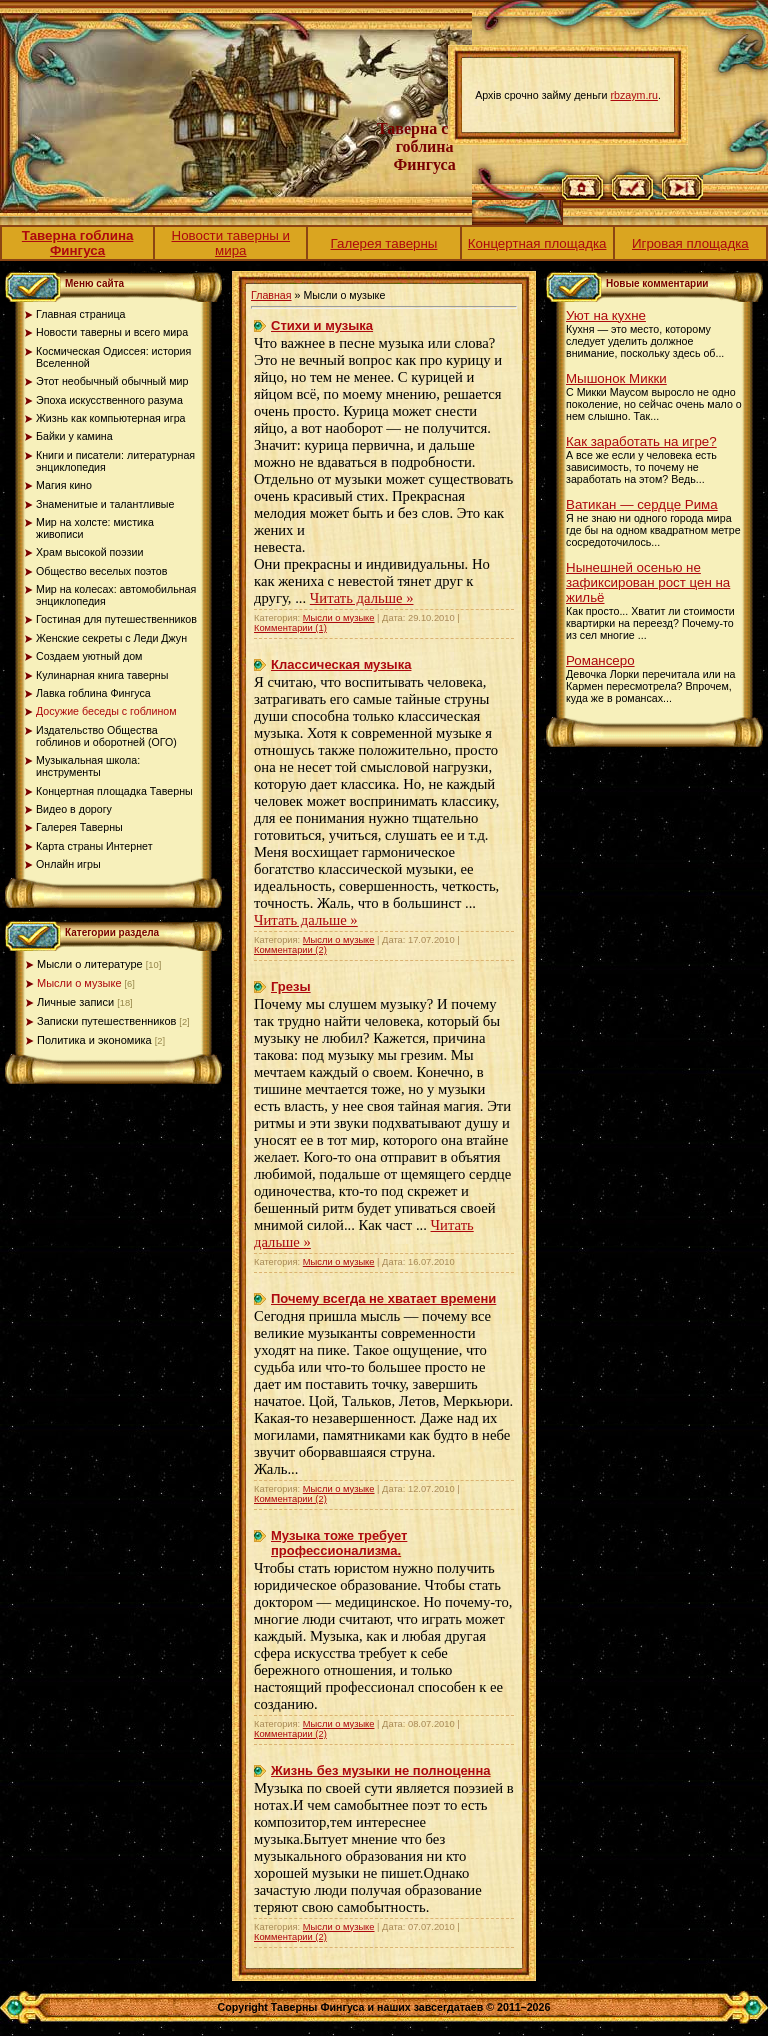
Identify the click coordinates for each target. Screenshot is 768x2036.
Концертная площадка (537, 243)
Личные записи (75, 1002)
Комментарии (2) (290, 950)
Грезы (291, 986)
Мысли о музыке (79, 983)
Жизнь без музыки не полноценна (381, 1770)
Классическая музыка (341, 664)
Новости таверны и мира (231, 243)
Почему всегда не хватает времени (383, 1298)
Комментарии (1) (290, 628)
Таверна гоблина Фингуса (78, 243)
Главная (271, 295)
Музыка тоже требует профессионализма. (339, 1543)
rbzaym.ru (634, 95)
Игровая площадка (690, 243)
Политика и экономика (94, 1040)
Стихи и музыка (322, 325)
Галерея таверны (384, 243)
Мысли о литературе (90, 964)
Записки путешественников (106, 1021)
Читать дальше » (362, 598)
